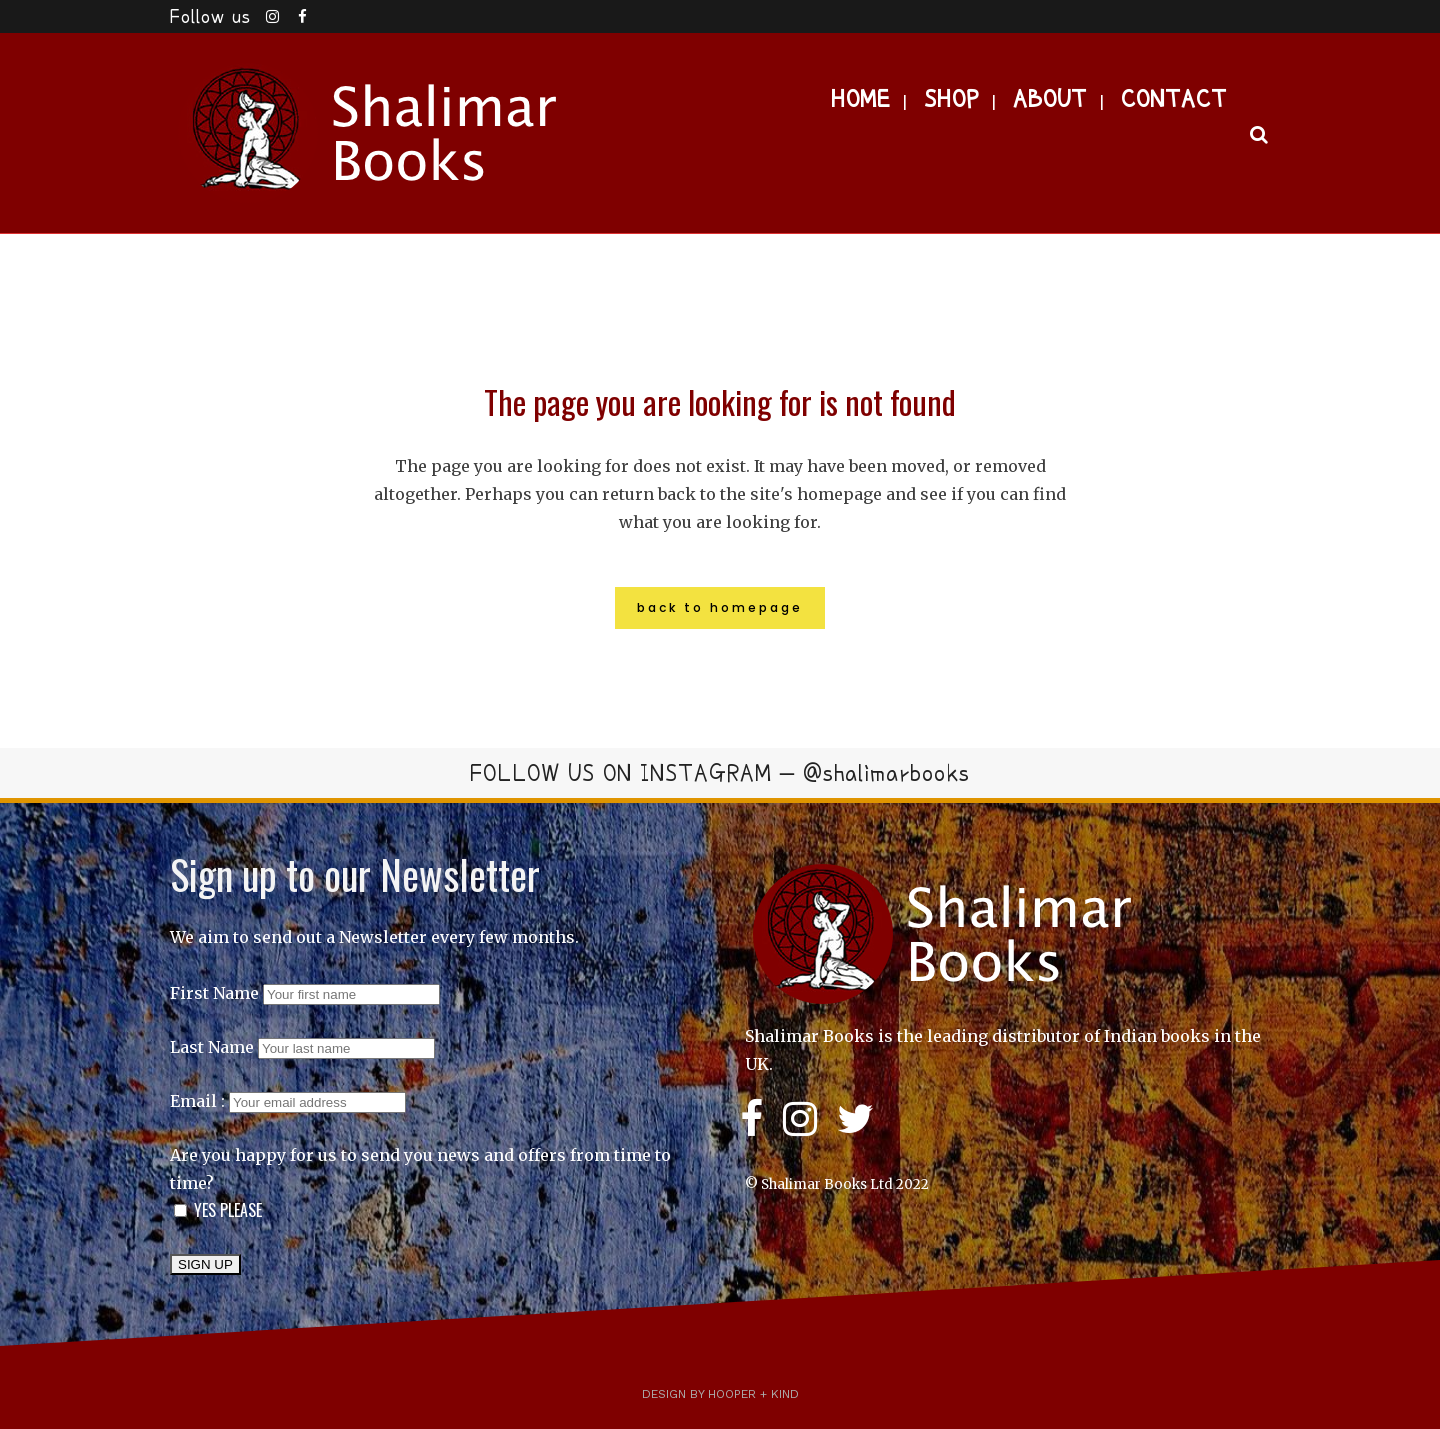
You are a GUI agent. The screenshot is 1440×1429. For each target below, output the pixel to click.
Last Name (212, 1047)
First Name (214, 993)
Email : (288, 1101)
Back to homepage (720, 607)
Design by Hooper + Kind (720, 1394)
